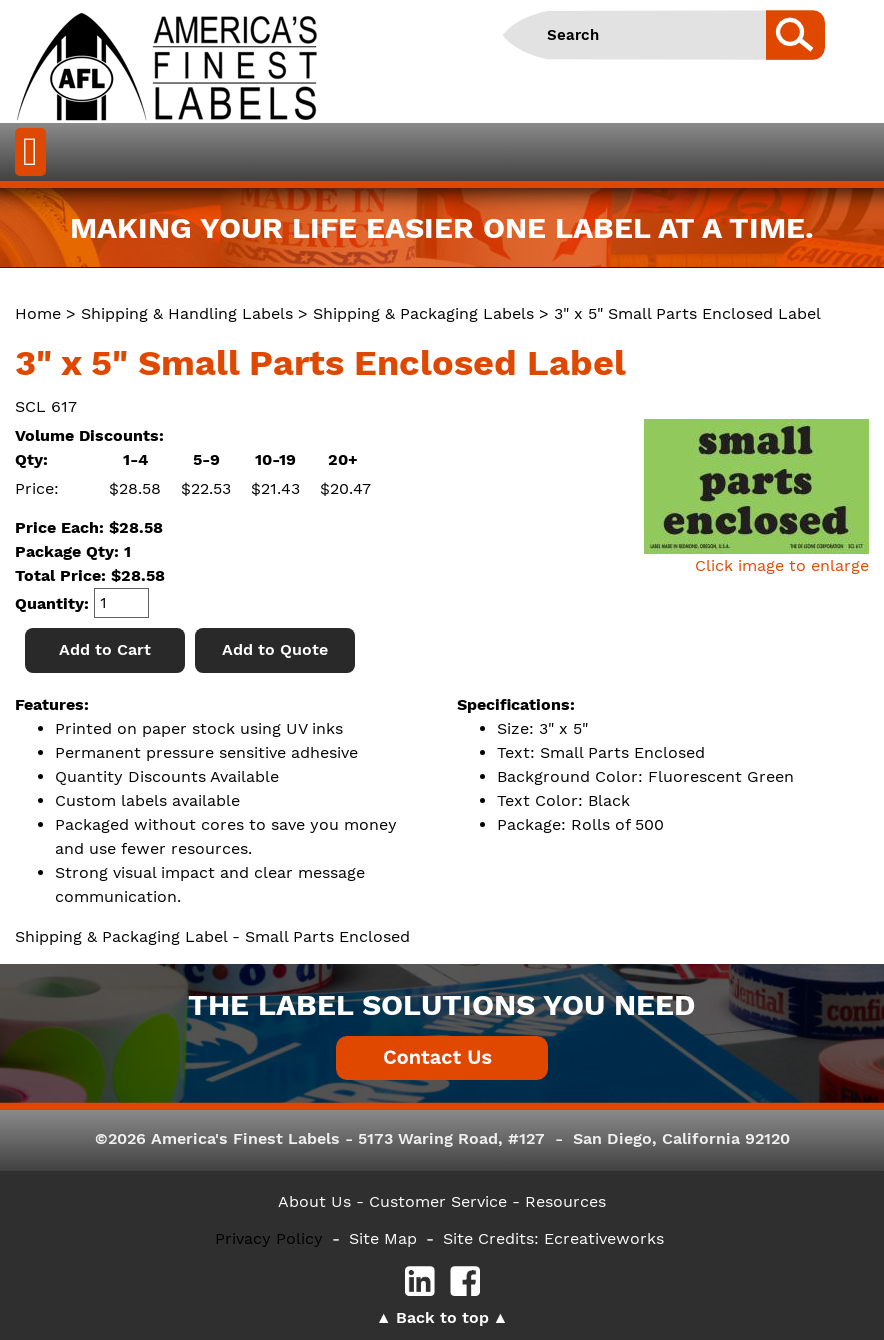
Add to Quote (275, 649)
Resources (565, 1201)
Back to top (442, 1317)
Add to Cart (105, 649)
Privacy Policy (269, 1238)
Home (38, 313)
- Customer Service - (438, 1201)
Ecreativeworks (604, 1238)
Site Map (383, 1238)
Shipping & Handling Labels (187, 313)
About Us (314, 1201)
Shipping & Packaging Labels (423, 313)
